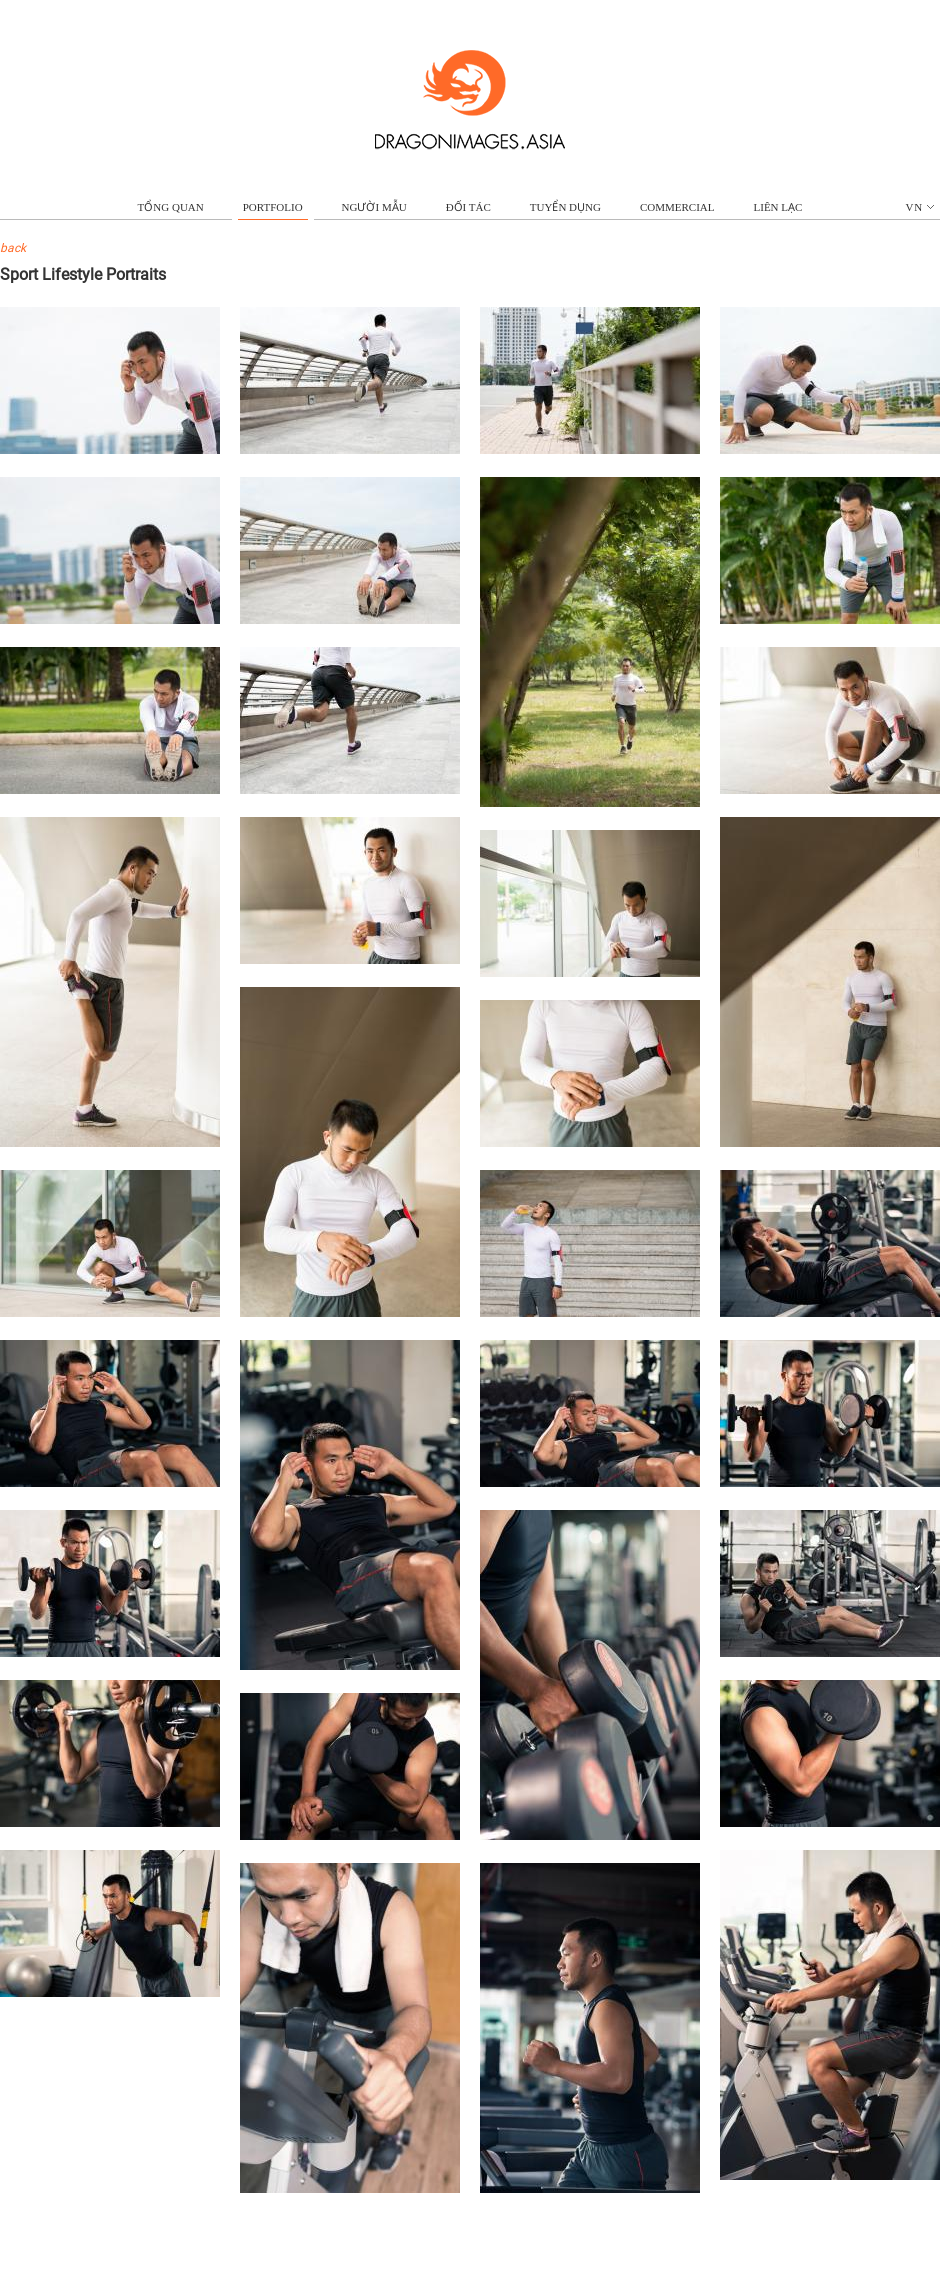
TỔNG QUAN (171, 207)
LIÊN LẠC (778, 207)
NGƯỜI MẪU (374, 207)
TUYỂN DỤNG (565, 207)
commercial (677, 207)
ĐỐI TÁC (468, 207)
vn (920, 207)
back (13, 248)
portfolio (273, 207)
